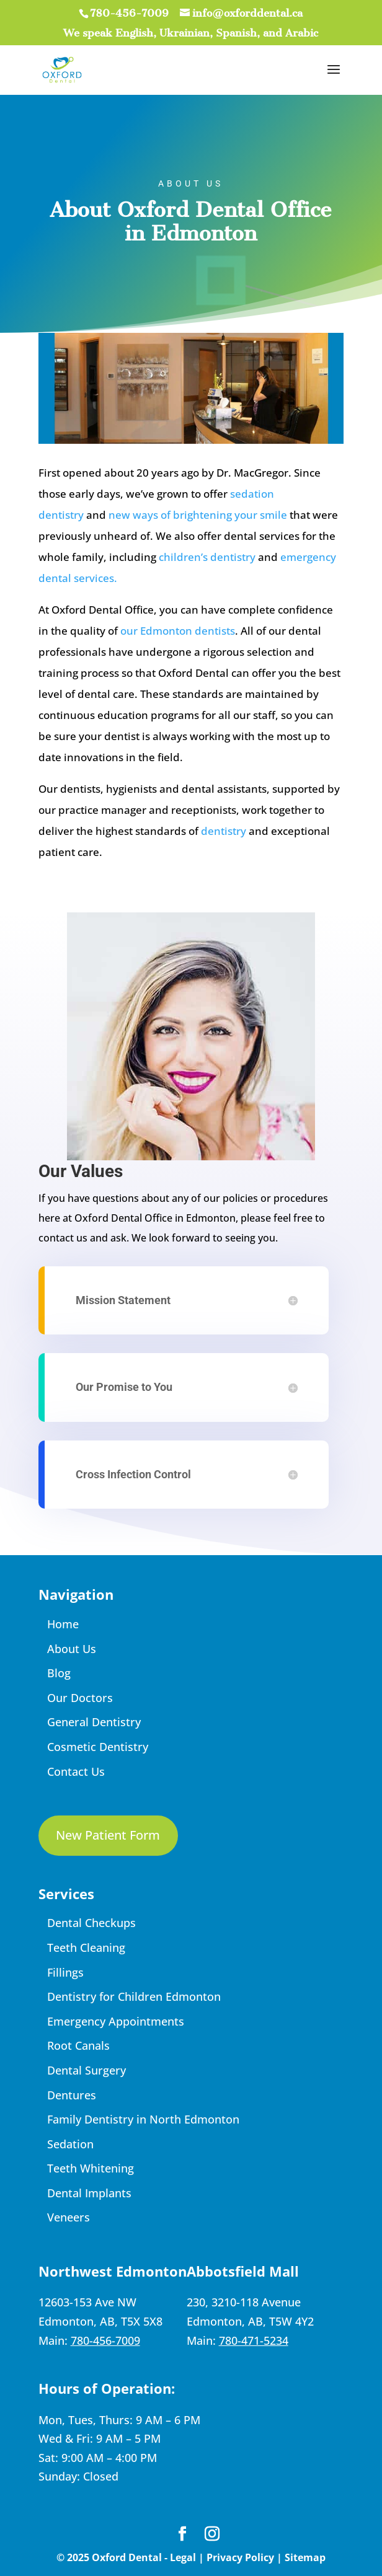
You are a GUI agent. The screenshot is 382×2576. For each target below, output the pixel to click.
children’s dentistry (207, 557)
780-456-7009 (129, 13)
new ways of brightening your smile (198, 515)
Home (63, 1624)
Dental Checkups (91, 1922)
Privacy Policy (240, 2557)
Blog (59, 1672)
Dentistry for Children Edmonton (134, 1996)
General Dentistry (94, 1721)
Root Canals (78, 2045)
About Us (71, 1648)
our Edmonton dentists (177, 631)
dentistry (223, 831)
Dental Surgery (86, 2070)
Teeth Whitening (90, 2168)
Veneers (68, 2217)
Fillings (65, 1972)
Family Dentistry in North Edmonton (143, 2119)
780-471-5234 (253, 2340)
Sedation (70, 2144)
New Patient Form (108, 1835)
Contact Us (76, 1771)
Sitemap (305, 2557)
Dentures (71, 2095)
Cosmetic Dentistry (97, 1746)
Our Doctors (80, 1697)
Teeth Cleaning (86, 1947)
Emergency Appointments (115, 2021)
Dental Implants (89, 2193)
